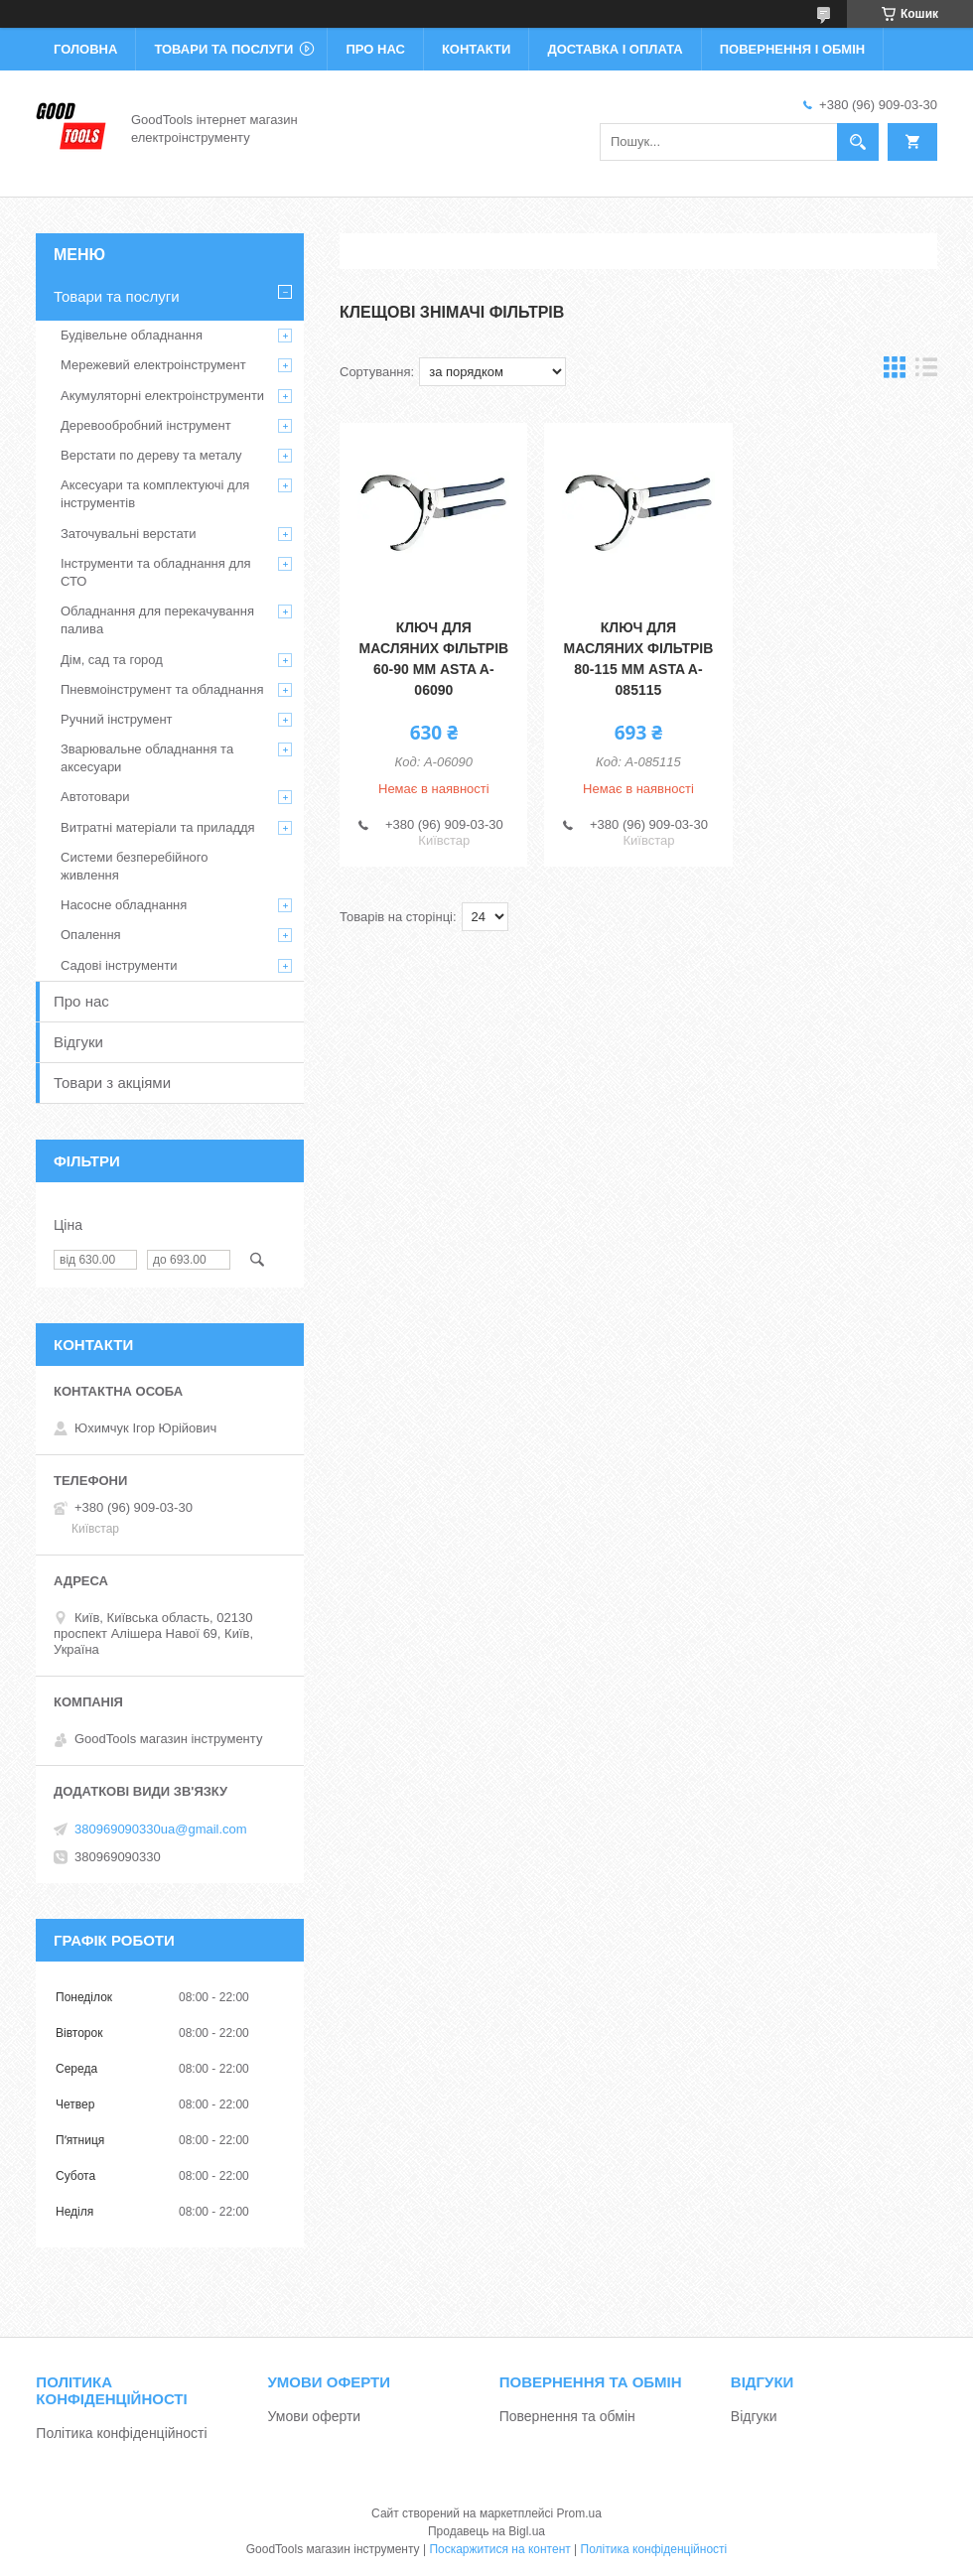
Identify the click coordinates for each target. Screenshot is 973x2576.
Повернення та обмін (567, 2416)
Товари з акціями (112, 1082)
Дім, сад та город (112, 659)
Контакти (476, 49)
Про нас (375, 49)
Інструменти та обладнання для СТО (156, 572)
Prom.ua (579, 2513)
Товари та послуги (223, 49)
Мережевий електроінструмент (153, 364)
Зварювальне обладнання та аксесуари (147, 758)
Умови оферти (314, 2416)
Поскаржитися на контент (499, 2549)
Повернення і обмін (793, 49)
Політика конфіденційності (121, 2433)
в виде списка (926, 371)
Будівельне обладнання (132, 335)
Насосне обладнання (124, 904)
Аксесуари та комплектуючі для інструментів (155, 493)
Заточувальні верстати (129, 533)
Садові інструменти (119, 965)
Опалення (91, 934)
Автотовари (95, 796)
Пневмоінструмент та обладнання (162, 689)
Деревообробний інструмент (146, 425)
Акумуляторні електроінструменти (162, 395)
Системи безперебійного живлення (134, 866)
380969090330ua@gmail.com (160, 1829)
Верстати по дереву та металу (151, 455)
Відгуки (78, 1041)
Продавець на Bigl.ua (486, 2531)
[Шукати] (858, 142)
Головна (85, 49)
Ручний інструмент (117, 719)
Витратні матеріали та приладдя (158, 827)
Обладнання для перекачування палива (157, 620)
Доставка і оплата (614, 49)
